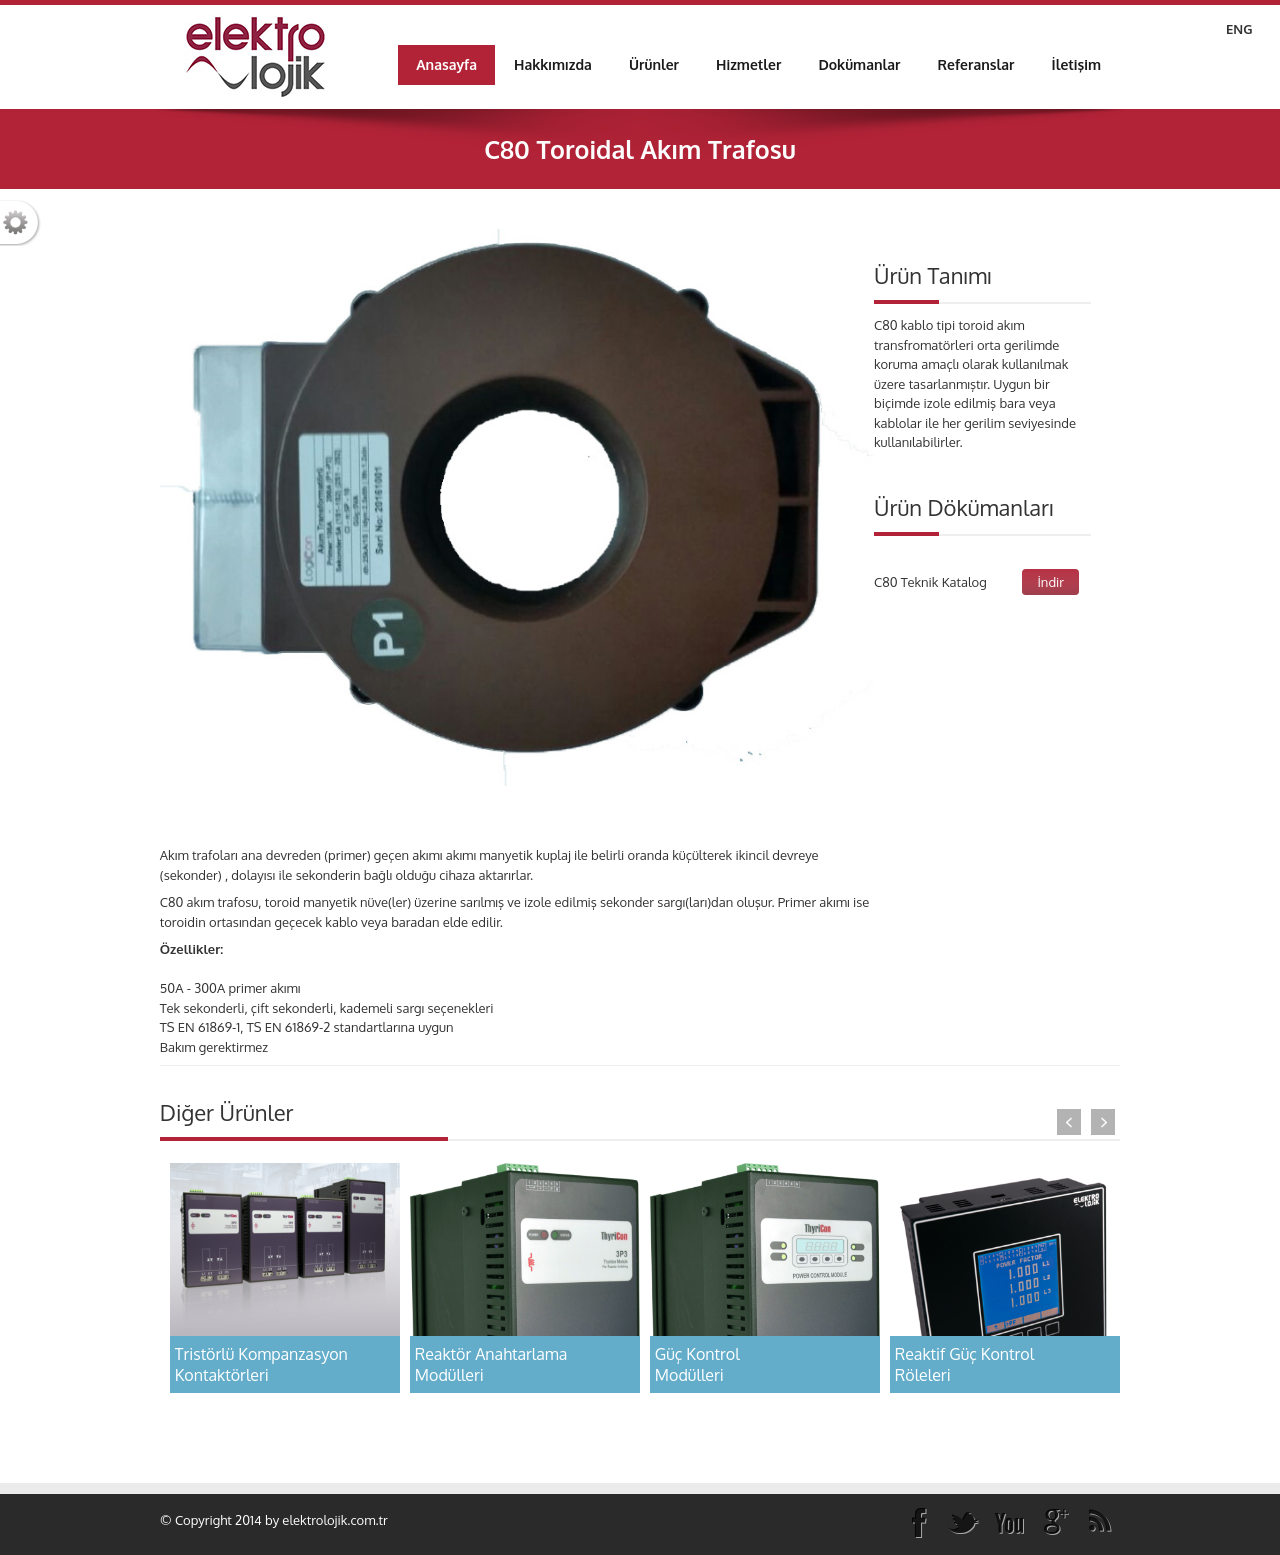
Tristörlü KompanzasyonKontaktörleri (261, 1364)
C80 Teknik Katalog (930, 582)
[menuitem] (553, 65)
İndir (1050, 582)
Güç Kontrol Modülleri (697, 1364)
